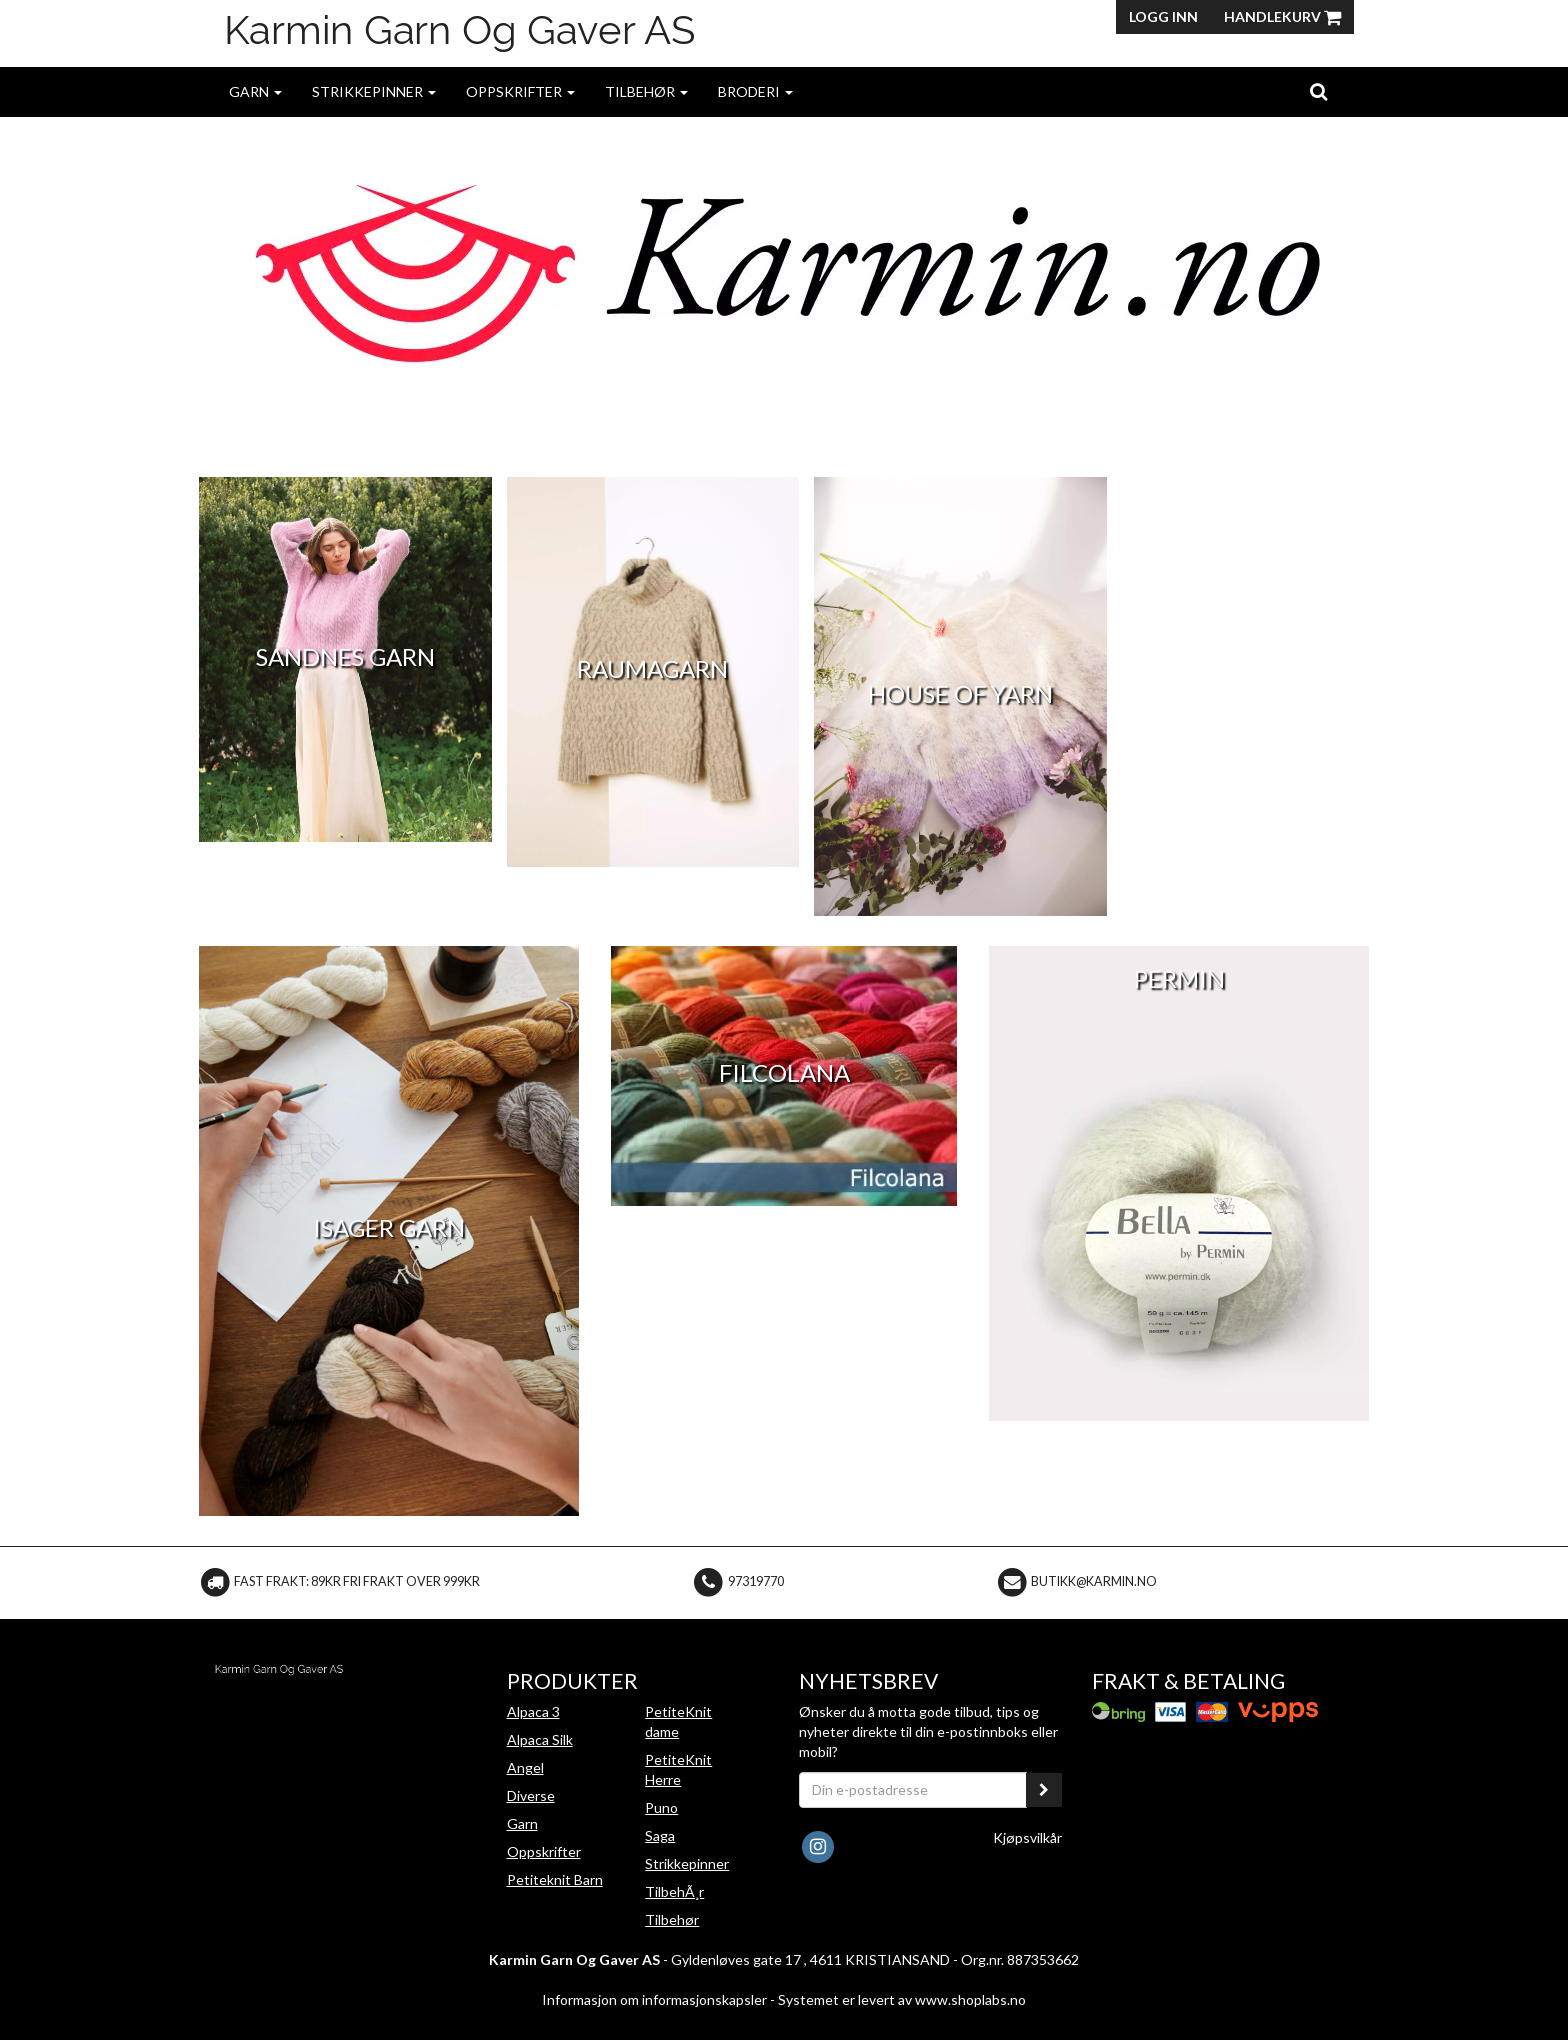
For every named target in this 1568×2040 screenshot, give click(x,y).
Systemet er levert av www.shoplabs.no (902, 1999)
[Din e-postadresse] (913, 1790)
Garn (255, 91)
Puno (661, 1807)
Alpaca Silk (540, 1739)
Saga (660, 1835)
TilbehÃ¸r (674, 1891)
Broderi (755, 91)
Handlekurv (1282, 16)
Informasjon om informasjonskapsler (654, 1999)
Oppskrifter (520, 91)
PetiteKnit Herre (678, 1769)
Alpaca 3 (533, 1711)
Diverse (531, 1795)
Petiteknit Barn (555, 1879)
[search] (1318, 91)
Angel (525, 1767)
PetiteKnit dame (678, 1721)
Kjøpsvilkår (1027, 1837)
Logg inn (1163, 16)
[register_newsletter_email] (1044, 1790)
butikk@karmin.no (1094, 1581)
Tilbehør (646, 91)
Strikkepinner (374, 91)
